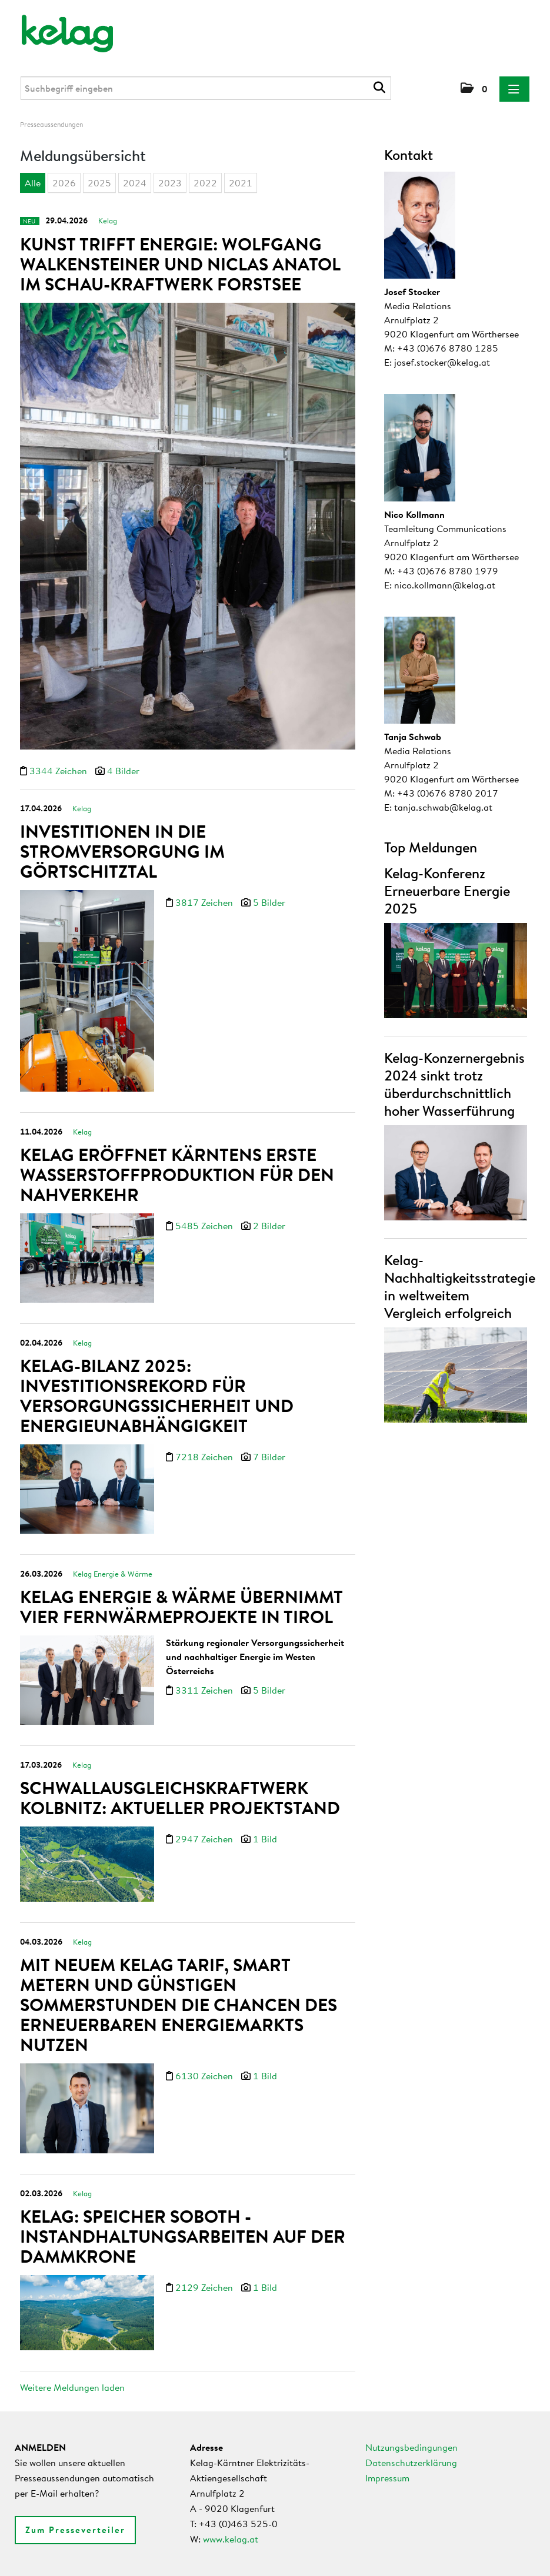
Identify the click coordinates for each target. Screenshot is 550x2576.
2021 (240, 182)
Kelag (107, 220)
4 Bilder (123, 770)
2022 (205, 182)
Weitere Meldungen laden (72, 2387)
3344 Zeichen (59, 770)
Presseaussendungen (51, 124)
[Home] (59, 28)
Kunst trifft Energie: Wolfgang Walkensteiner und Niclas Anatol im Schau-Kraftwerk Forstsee (180, 264)
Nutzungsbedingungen (411, 2447)
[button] (474, 88)
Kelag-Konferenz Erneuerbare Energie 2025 (447, 890)
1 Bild (265, 1838)
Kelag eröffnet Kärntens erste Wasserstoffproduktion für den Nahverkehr (177, 1174)
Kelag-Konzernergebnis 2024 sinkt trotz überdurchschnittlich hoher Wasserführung (454, 1084)
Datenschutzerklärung (411, 2462)
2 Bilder (269, 1225)
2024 (134, 182)
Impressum (387, 2477)
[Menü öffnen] (514, 89)
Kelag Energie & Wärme (112, 1573)
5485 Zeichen (205, 1225)
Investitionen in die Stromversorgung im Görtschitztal (122, 851)
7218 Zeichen (205, 1456)
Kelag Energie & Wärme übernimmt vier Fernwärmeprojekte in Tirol (181, 1606)
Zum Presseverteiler (75, 2530)
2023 (170, 182)
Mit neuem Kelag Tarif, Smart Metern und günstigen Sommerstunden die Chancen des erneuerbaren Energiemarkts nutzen (178, 2004)
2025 (99, 182)
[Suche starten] (381, 87)
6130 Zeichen (205, 2075)
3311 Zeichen (205, 1690)
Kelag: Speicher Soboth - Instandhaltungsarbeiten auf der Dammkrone (182, 2236)
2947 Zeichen (205, 1838)
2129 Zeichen (205, 2287)
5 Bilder (269, 902)
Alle (33, 182)
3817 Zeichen (205, 902)
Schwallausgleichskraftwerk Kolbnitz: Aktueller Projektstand (180, 1797)
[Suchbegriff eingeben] (206, 88)
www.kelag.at (230, 2538)
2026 (64, 182)
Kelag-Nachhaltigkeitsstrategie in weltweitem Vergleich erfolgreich (459, 1286)
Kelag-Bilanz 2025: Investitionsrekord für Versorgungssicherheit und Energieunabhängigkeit (157, 1395)
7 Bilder (269, 1456)
